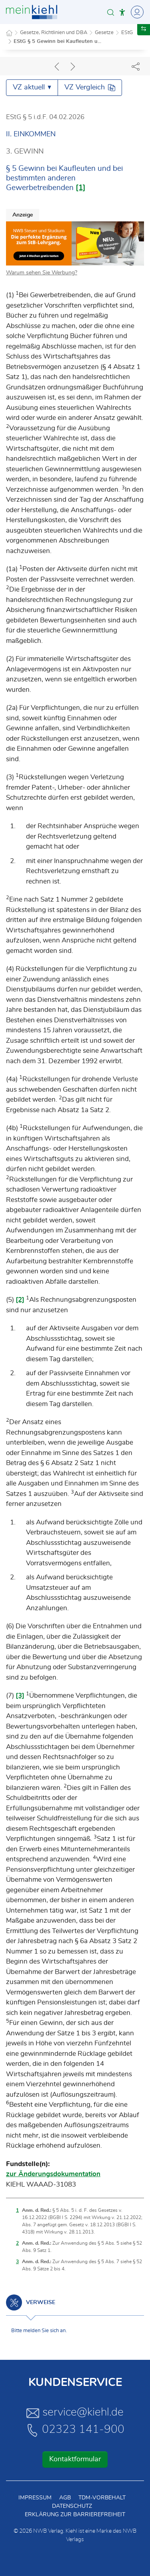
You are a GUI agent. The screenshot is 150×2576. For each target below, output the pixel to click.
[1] (81, 188)
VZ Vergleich (89, 87)
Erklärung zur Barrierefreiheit (75, 2514)
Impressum (35, 2498)
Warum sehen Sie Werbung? (41, 273)
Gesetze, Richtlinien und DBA (53, 32)
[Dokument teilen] (135, 66)
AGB (65, 2498)
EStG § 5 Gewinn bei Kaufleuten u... (57, 41)
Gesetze (104, 32)
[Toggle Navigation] (136, 12)
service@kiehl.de (75, 2412)
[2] (20, 1299)
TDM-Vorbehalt (102, 2498)
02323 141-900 (75, 2430)
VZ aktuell (32, 87)
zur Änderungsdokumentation (53, 2174)
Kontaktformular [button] (75, 2459)
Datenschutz (72, 2506)
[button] (110, 12)
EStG (127, 32)
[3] (20, 1695)
